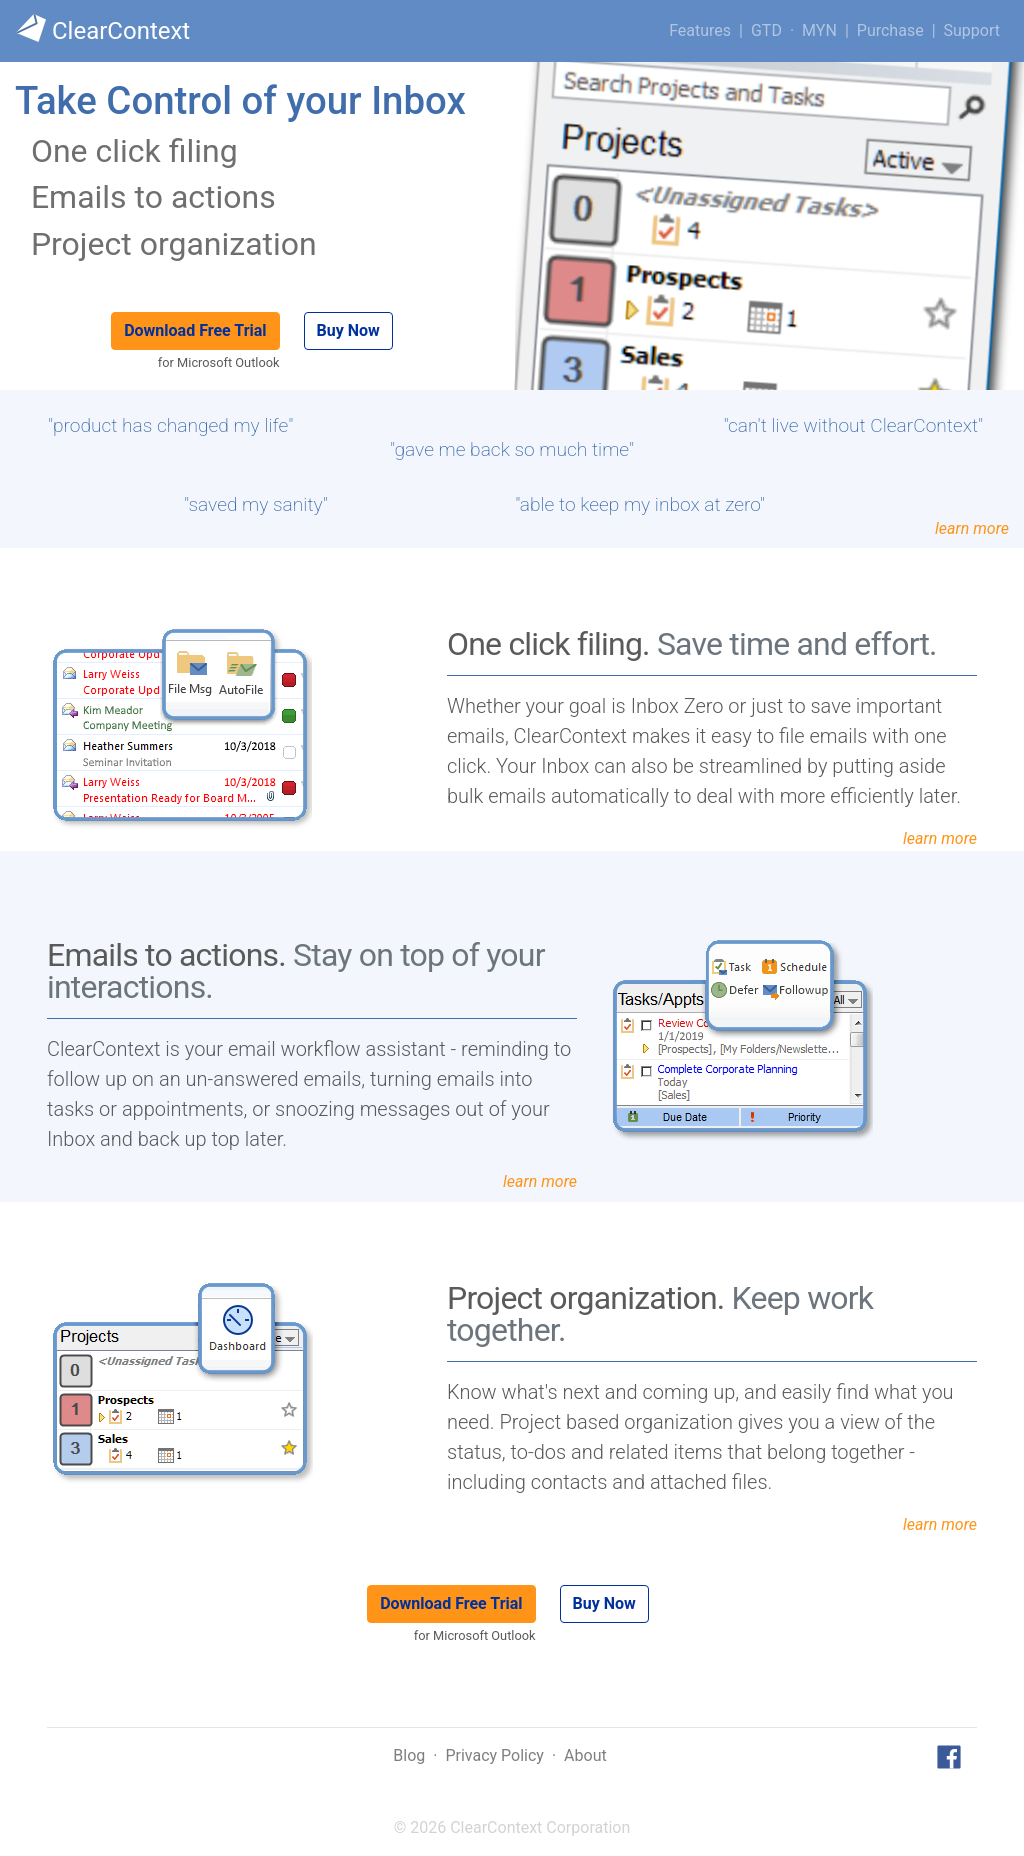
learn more (972, 528)
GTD (766, 30)
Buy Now (348, 330)
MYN (819, 30)
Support (972, 30)
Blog (409, 1755)
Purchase (890, 30)
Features (700, 30)
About (585, 1755)
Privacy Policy (494, 1755)
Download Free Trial (195, 330)
